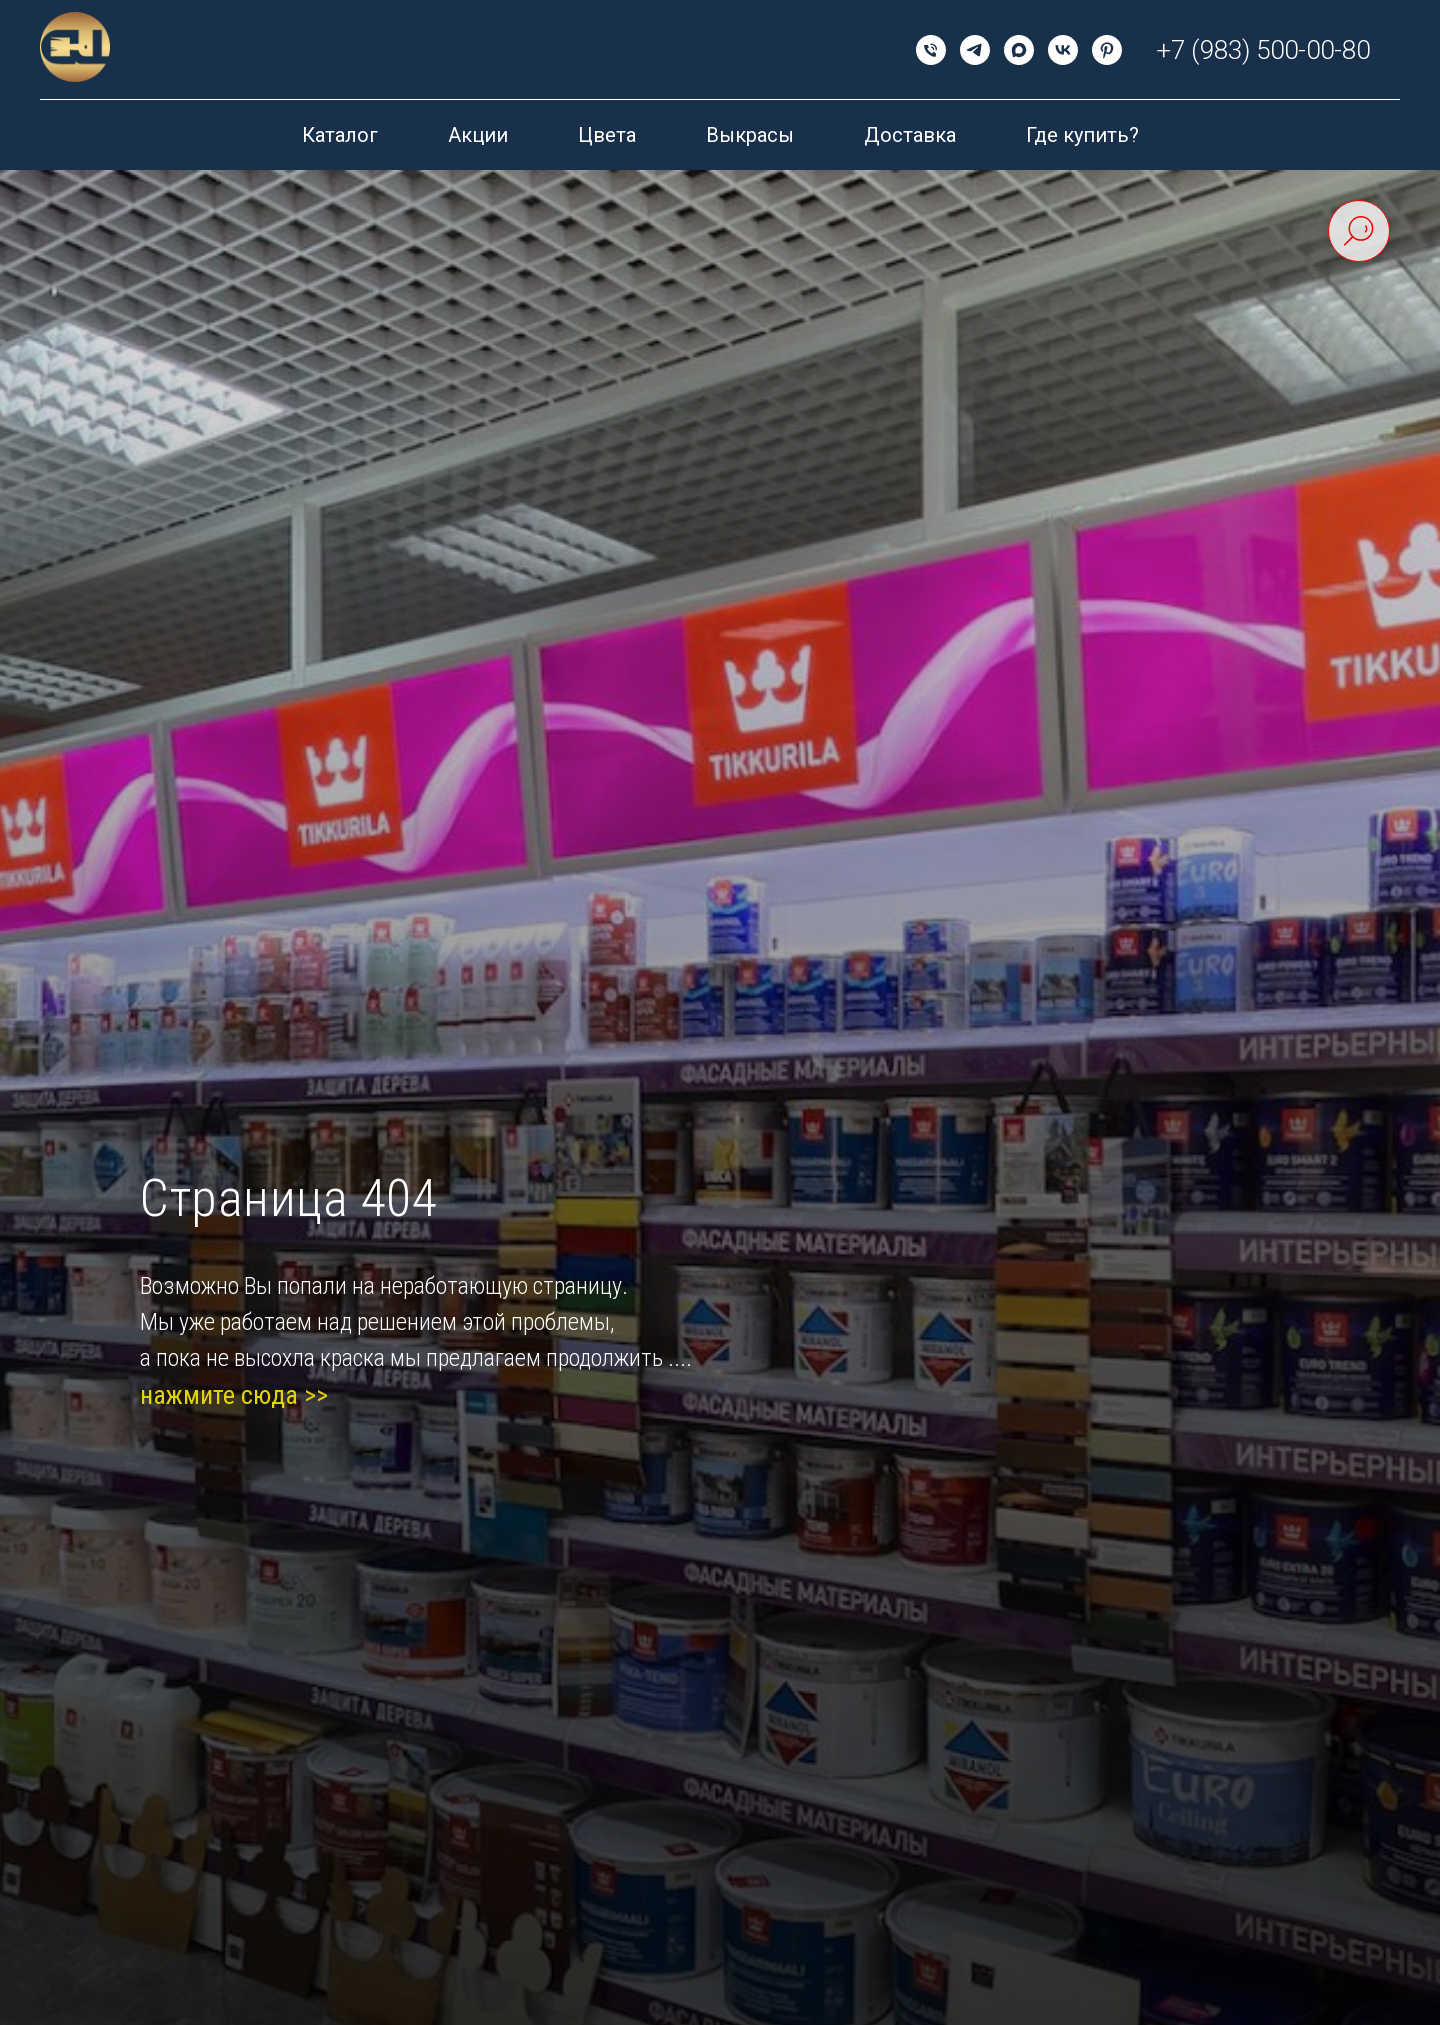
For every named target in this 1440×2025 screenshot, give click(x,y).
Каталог (340, 135)
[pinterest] (1107, 50)
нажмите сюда (219, 1395)
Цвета (607, 135)
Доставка (910, 135)
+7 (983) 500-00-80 (1263, 50)
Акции (478, 135)
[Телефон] (931, 50)
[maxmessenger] (1019, 50)
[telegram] (975, 50)
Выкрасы (750, 135)
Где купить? (1082, 135)
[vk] (1063, 50)
